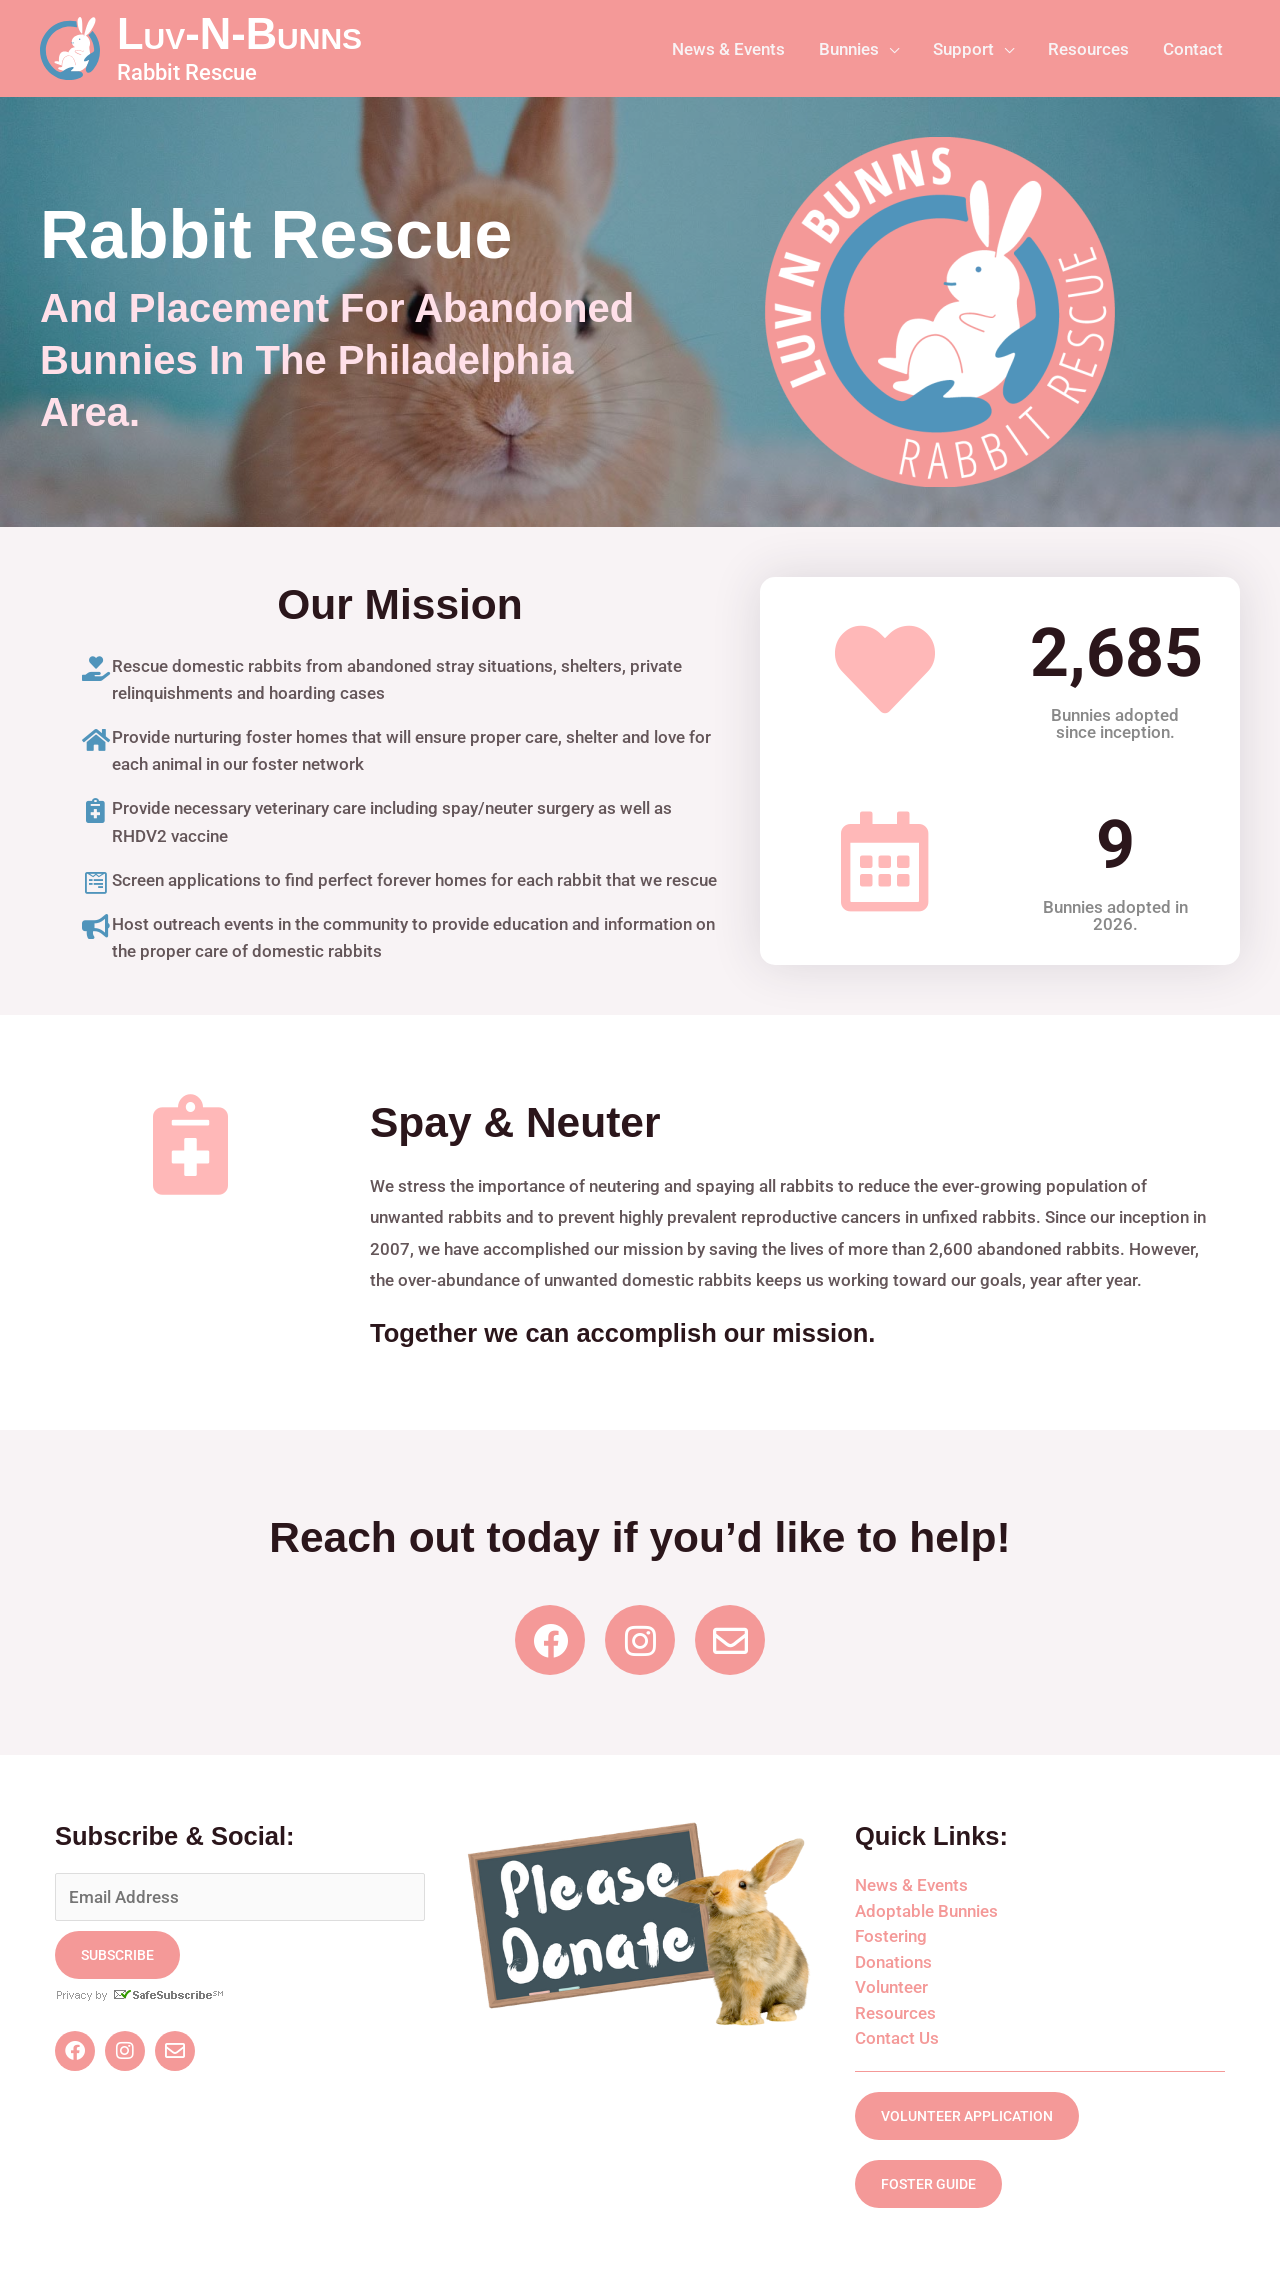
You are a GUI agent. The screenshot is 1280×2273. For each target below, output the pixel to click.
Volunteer (891, 1987)
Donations (893, 1962)
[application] (889, 49)
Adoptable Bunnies (926, 1911)
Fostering (891, 1936)
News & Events (911, 1885)
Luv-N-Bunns (239, 34)
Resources (895, 2013)
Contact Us (897, 2038)
